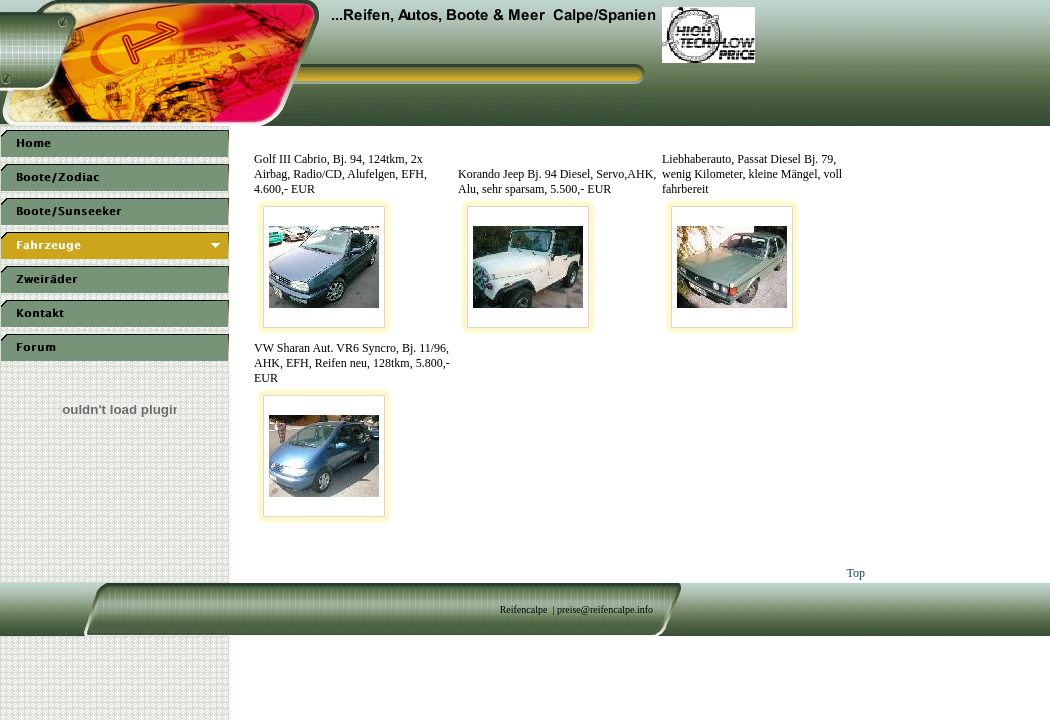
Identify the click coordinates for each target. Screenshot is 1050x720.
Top (856, 573)
